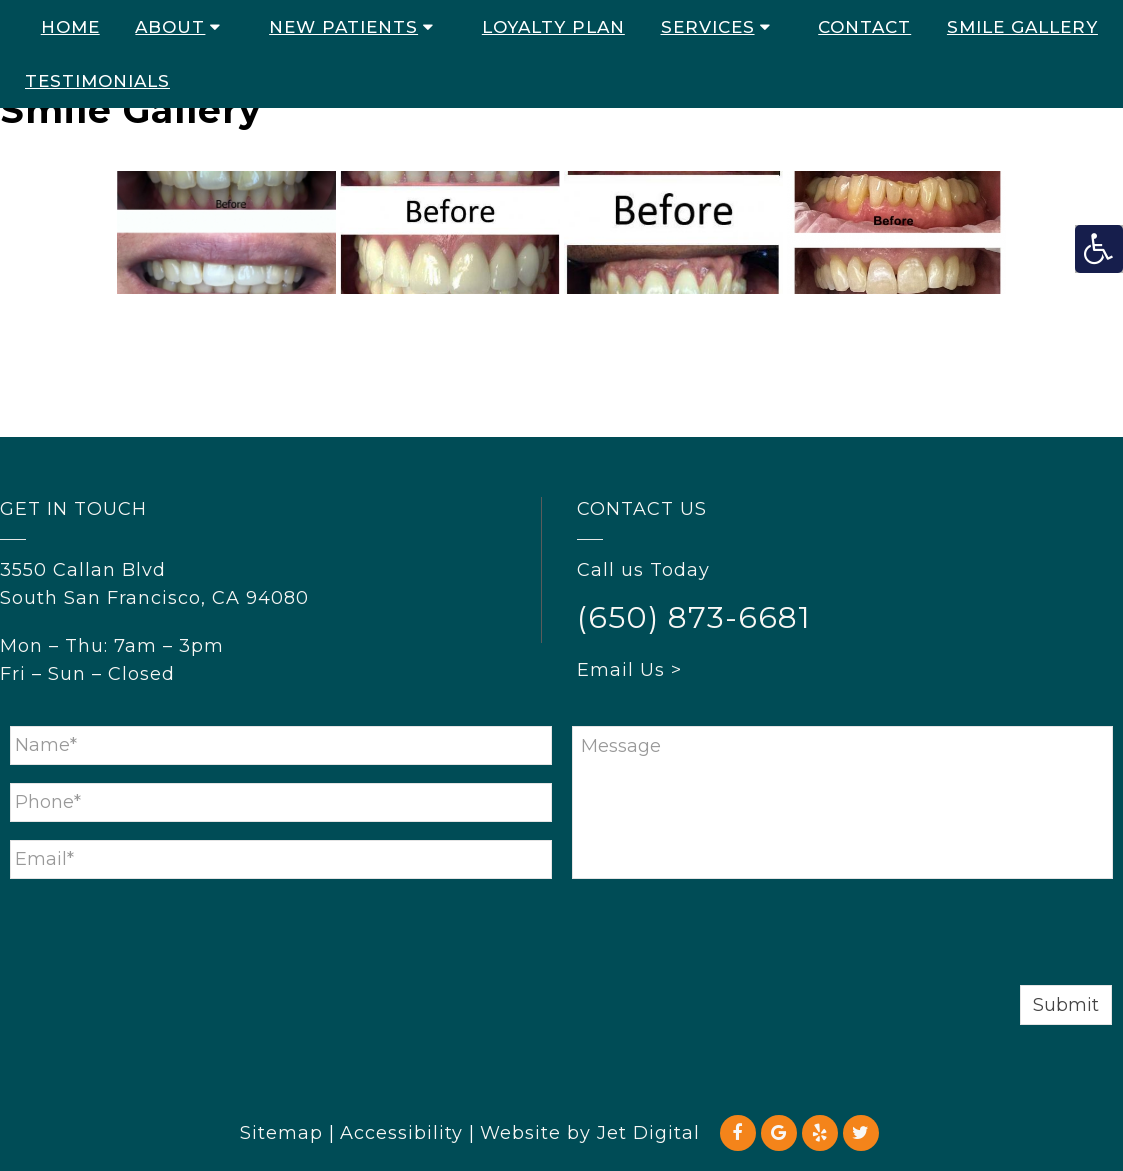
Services (708, 27)
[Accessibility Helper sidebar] (1099, 249)
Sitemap (281, 1133)
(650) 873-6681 (694, 617)
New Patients (343, 27)
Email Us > (629, 670)
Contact (864, 27)
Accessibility (401, 1133)
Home (70, 27)
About (170, 27)
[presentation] (162, 936)
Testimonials (97, 81)
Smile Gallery (1022, 27)
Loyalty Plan (553, 27)
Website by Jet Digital (590, 1133)
